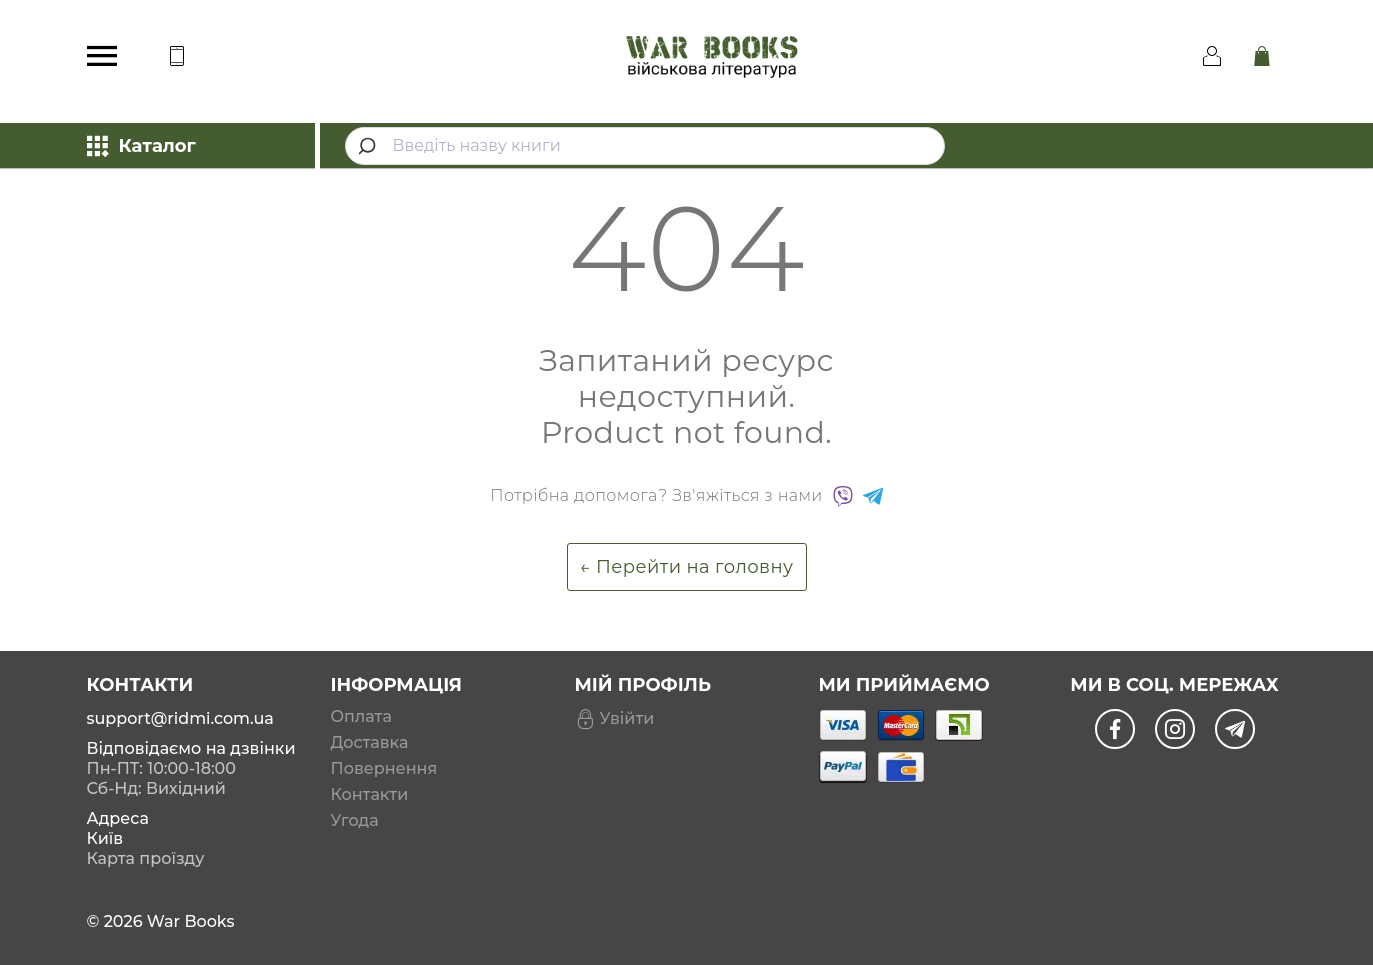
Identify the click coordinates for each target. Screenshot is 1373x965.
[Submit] (369, 146)
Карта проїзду (146, 858)
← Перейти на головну (687, 567)
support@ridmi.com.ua (180, 718)
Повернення (384, 769)
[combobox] (645, 146)
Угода (355, 821)
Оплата (361, 717)
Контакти (370, 795)
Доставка (370, 743)
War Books (191, 921)
